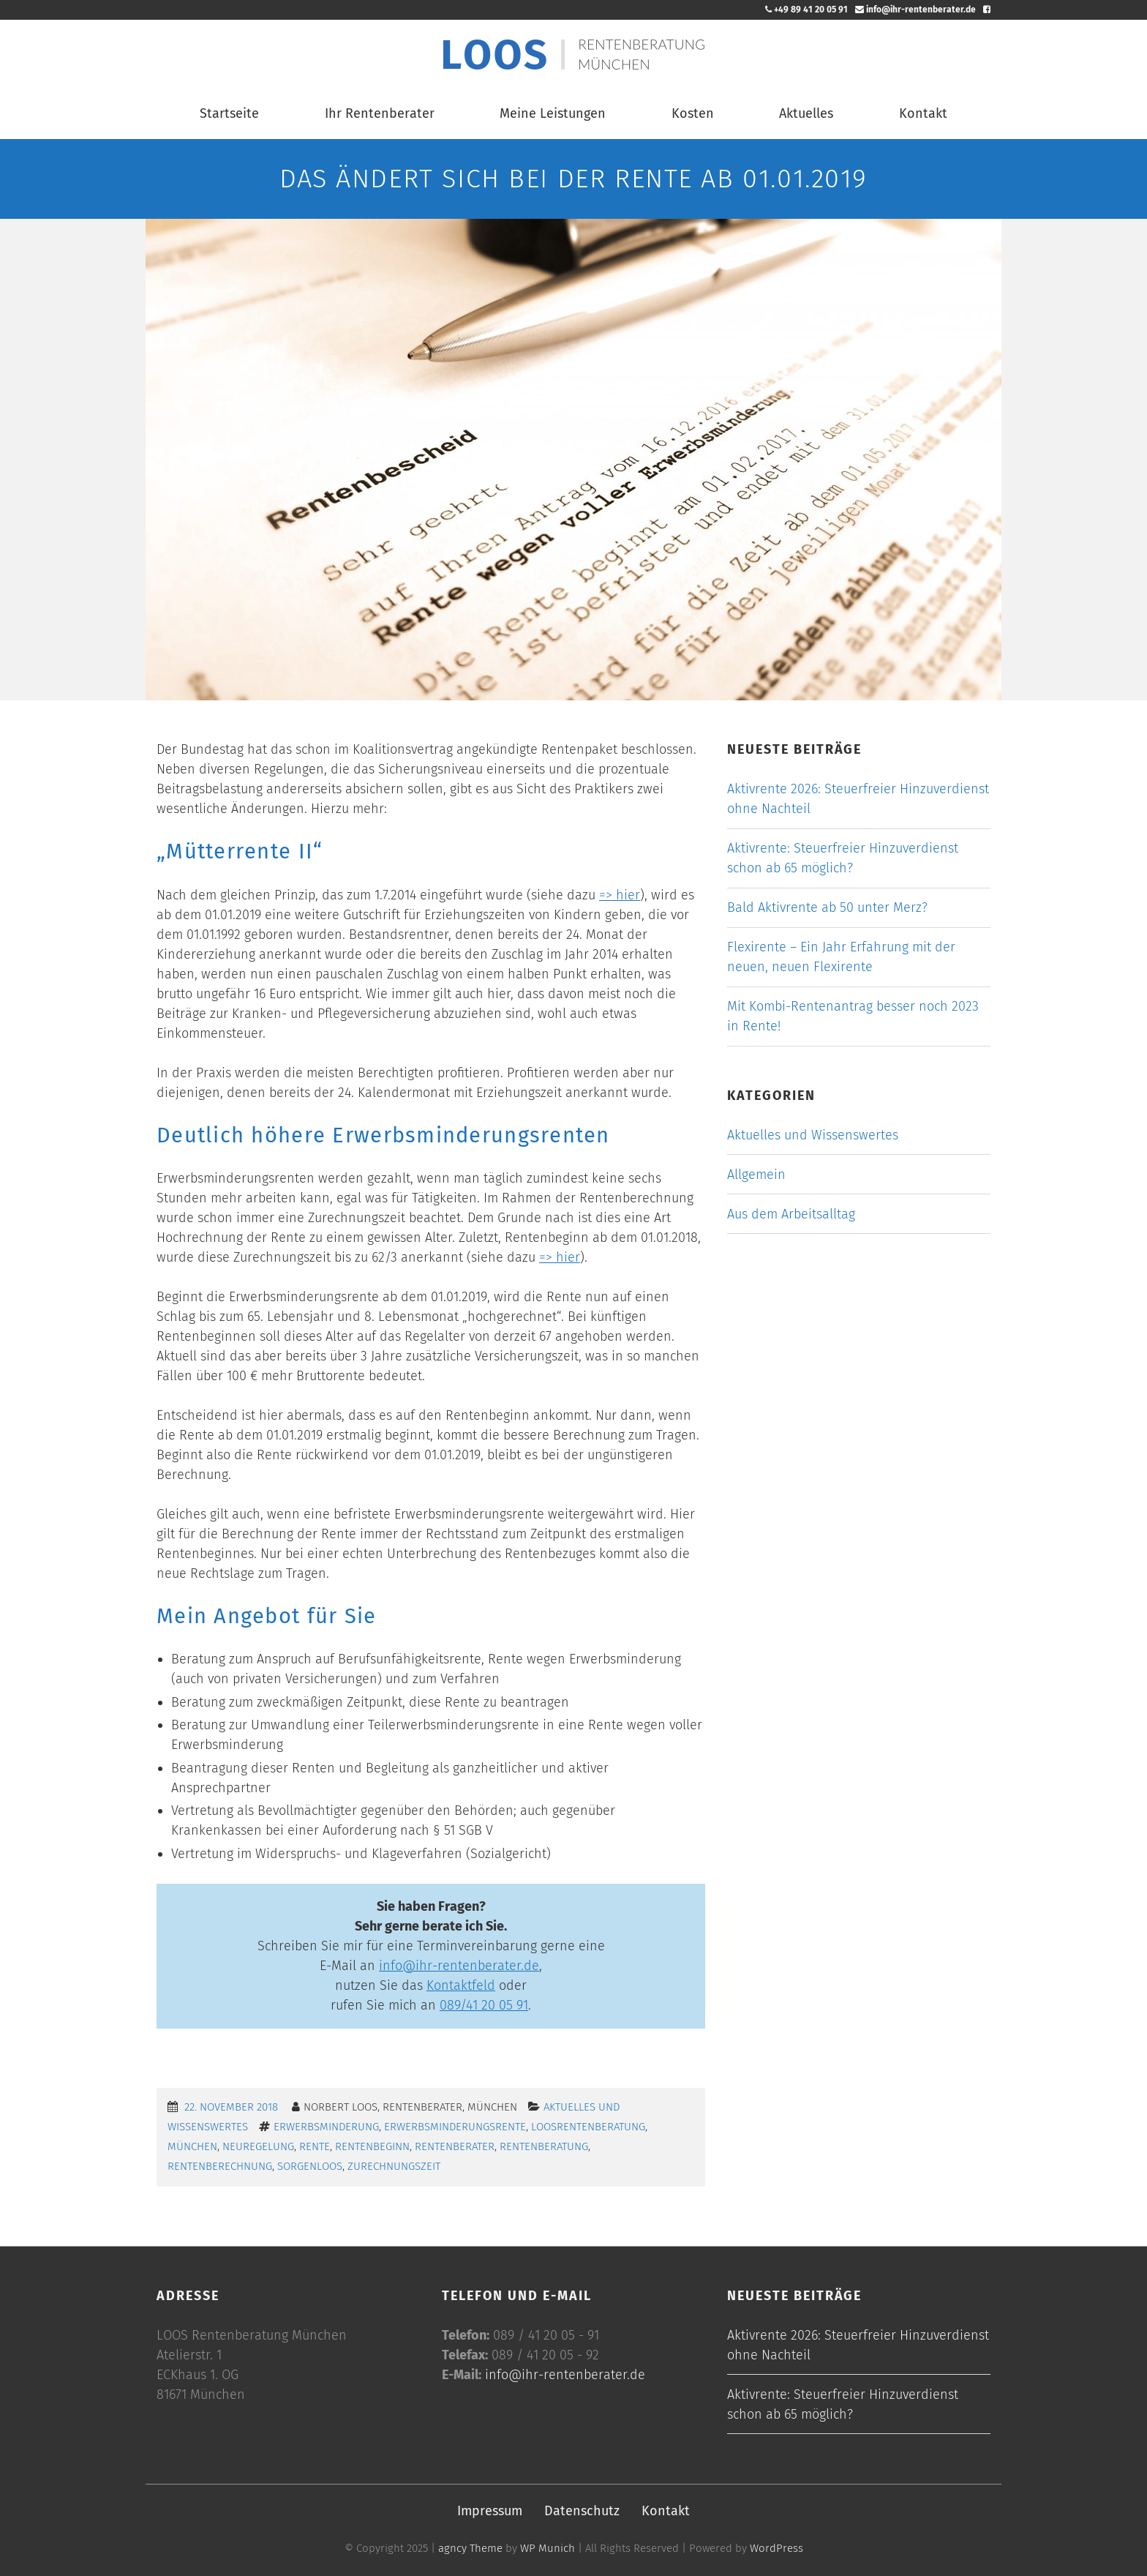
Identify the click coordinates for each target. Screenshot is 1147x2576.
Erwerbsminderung (326, 2126)
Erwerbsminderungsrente (455, 2126)
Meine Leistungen (553, 113)
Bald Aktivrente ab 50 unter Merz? (827, 907)
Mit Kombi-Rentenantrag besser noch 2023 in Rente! (853, 1016)
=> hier (619, 895)
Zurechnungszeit (393, 2166)
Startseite (229, 113)
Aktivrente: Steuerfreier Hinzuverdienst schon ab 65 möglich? (842, 858)
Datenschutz (582, 2511)
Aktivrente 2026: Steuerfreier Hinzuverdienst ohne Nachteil (858, 799)
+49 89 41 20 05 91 (806, 9)
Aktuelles (806, 113)
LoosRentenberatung (588, 2126)
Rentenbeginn (372, 2146)
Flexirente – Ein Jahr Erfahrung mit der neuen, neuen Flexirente (841, 957)
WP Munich (547, 2548)
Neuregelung (258, 2146)
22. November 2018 (231, 2106)
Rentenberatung (544, 2146)
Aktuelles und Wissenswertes (812, 1135)
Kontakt (923, 113)
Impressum (489, 2511)
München (192, 2146)
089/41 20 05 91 (484, 2005)
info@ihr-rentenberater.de (915, 9)
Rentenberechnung (220, 2166)
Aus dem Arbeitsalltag (791, 1214)
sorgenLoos (309, 2166)
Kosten (693, 113)
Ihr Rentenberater (380, 113)
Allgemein (756, 1175)
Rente (314, 2146)
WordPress (776, 2548)
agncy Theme (470, 2548)
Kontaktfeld (460, 1985)
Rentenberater (454, 2146)
